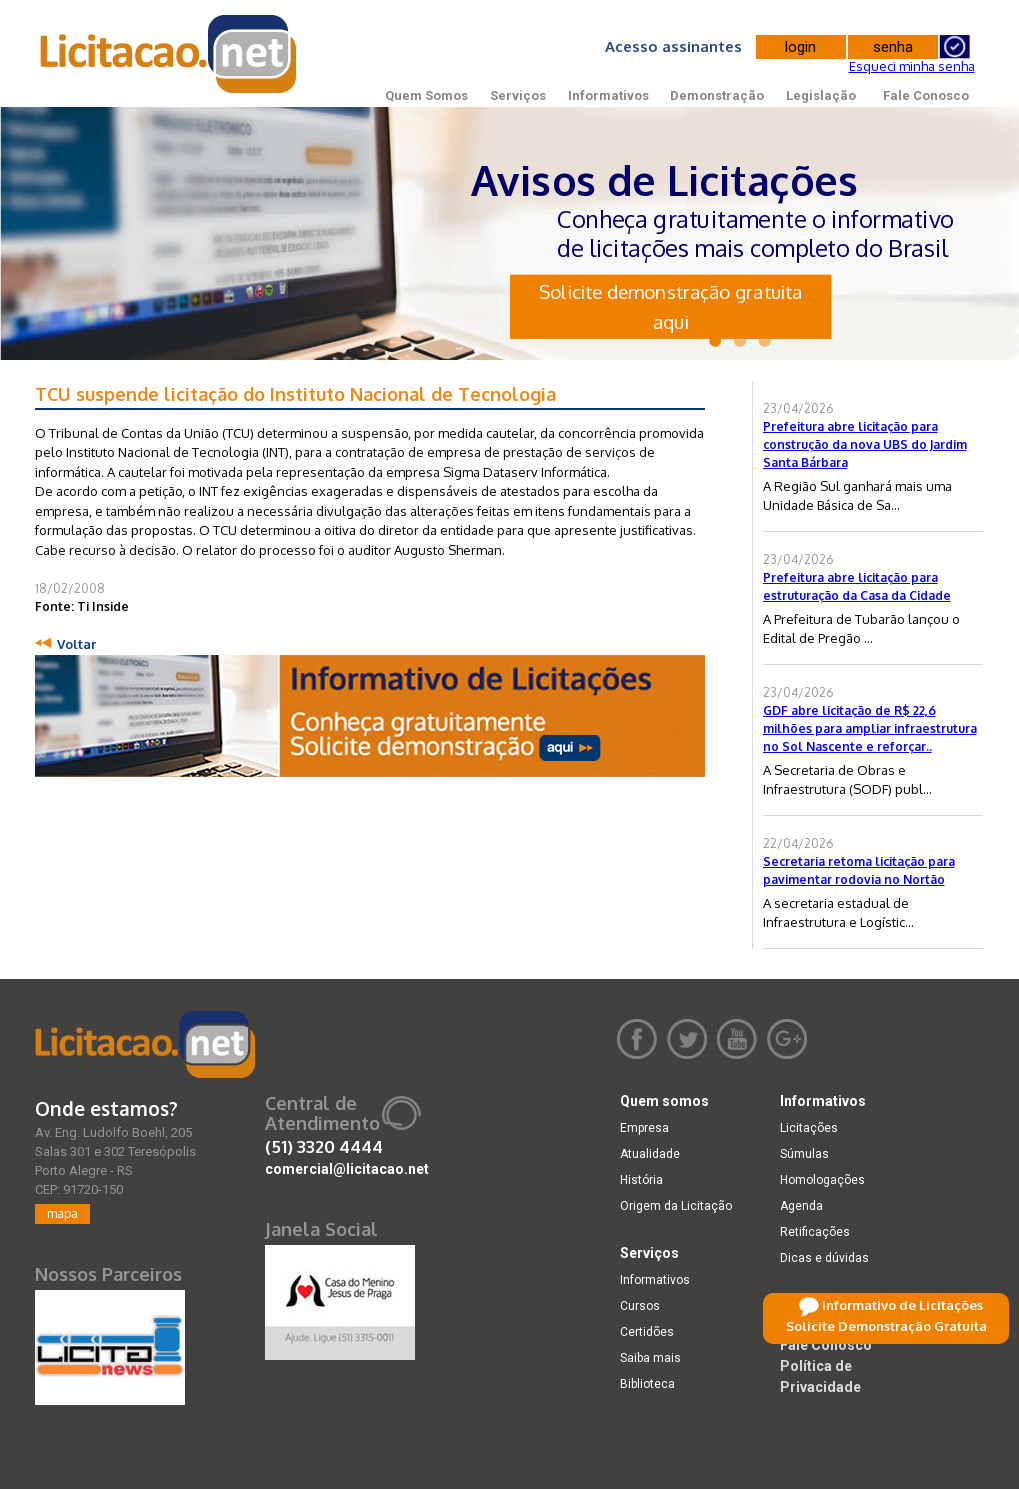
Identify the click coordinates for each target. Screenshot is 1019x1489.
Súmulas (804, 1154)
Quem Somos (426, 95)
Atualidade (650, 1154)
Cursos (640, 1306)
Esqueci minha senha (912, 66)
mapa (62, 1213)
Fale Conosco (926, 95)
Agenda (801, 1206)
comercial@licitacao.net (347, 1169)
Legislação (821, 95)
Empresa (644, 1128)
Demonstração (717, 95)
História (641, 1180)
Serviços (518, 95)
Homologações (822, 1180)
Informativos (608, 95)
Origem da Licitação (676, 1206)
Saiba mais (650, 1358)
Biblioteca (647, 1384)
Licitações (809, 1128)
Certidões (647, 1332)
